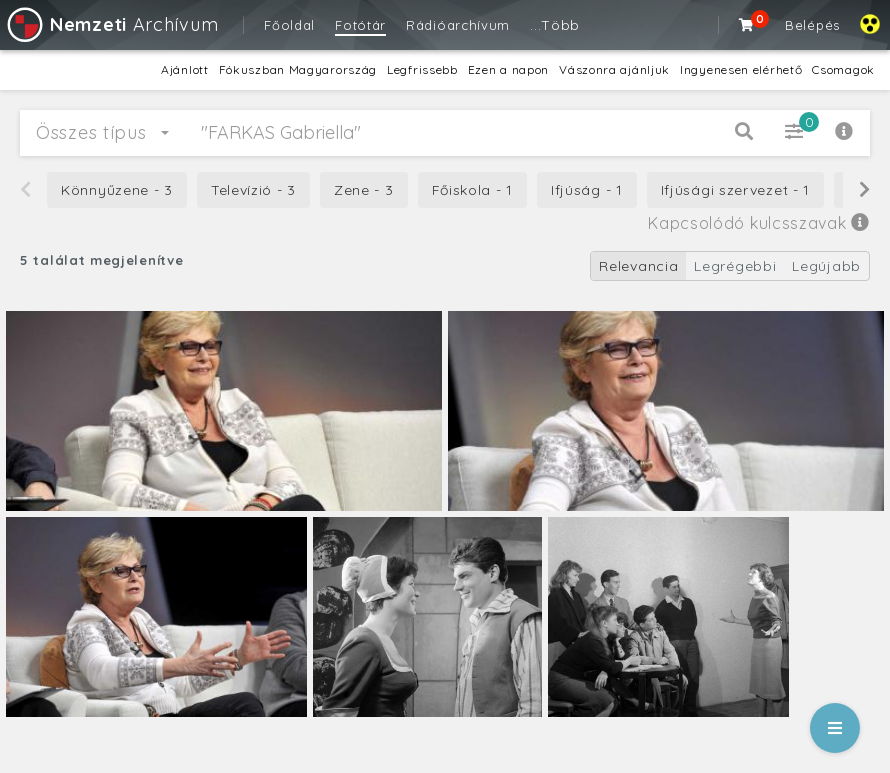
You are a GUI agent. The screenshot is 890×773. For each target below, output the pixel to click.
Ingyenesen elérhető (741, 69)
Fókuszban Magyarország (298, 69)
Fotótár (360, 25)
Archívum (111, 24)
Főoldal (289, 25)
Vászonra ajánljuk (614, 69)
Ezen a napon (508, 69)
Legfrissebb (422, 69)
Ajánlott (185, 69)
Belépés (812, 25)
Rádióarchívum (458, 25)
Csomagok (843, 69)
